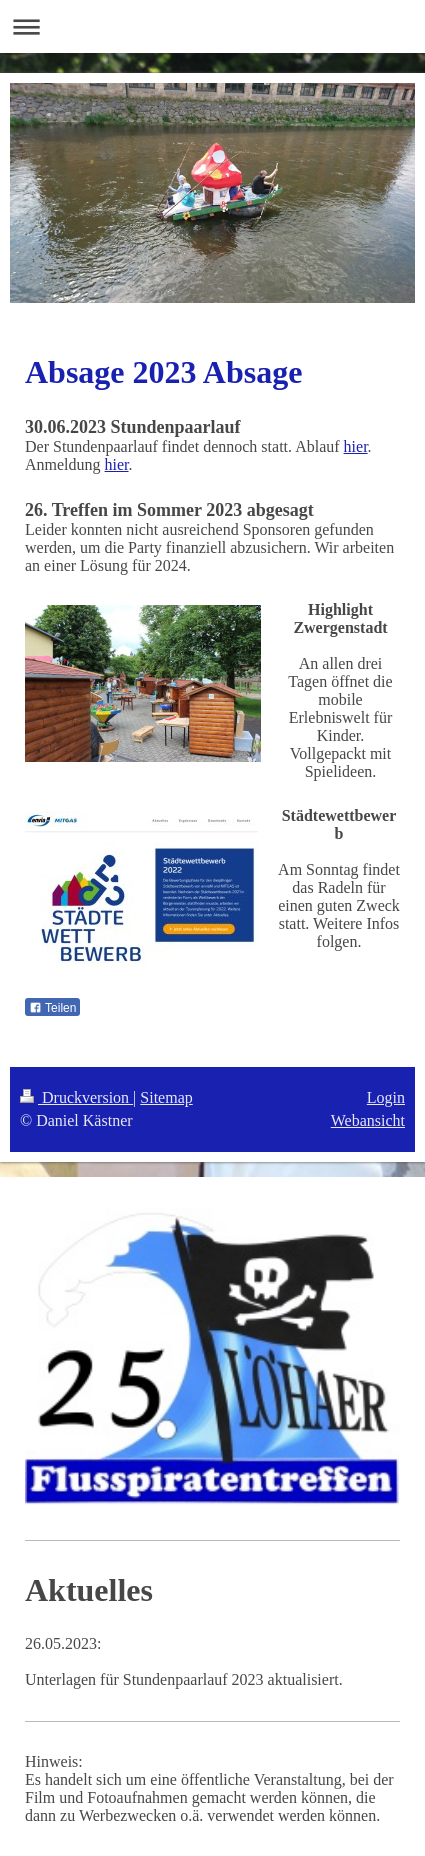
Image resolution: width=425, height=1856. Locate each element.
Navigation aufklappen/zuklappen (212, 26)
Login (386, 1097)
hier (356, 446)
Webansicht (368, 1120)
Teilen (52, 1008)
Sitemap (166, 1097)
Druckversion (76, 1097)
